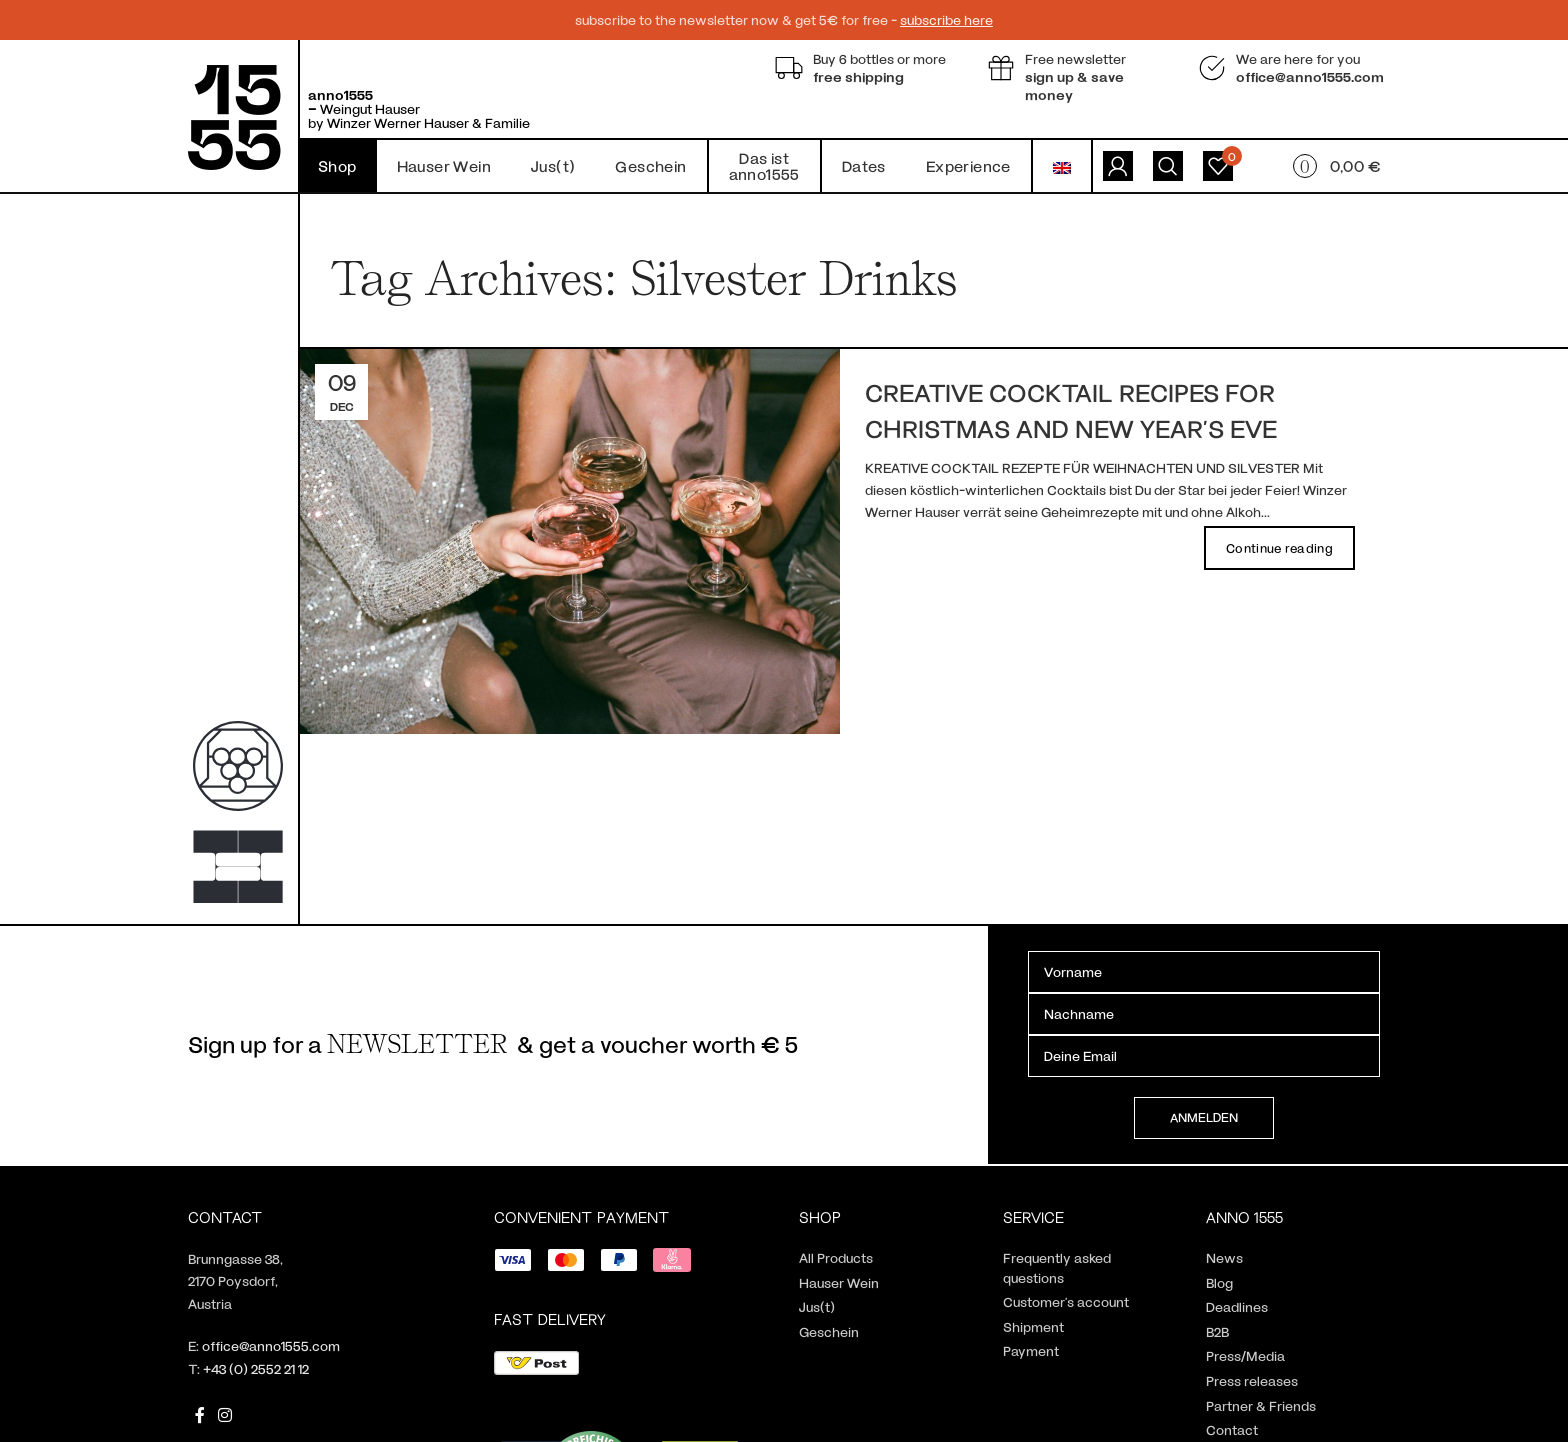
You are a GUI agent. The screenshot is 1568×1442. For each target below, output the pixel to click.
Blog (1219, 1282)
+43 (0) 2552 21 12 (256, 1368)
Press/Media (1245, 1355)
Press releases (1252, 1380)
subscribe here (946, 19)
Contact (1232, 1429)
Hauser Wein (839, 1282)
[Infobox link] (866, 68)
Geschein (829, 1331)
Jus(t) (817, 1306)
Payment (1031, 1350)
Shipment (1033, 1326)
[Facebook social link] (199, 1415)
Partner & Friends (1261, 1405)
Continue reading (1279, 548)
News (1224, 1257)
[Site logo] (234, 115)
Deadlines (1237, 1306)
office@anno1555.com (271, 1345)
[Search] (1168, 166)
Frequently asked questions (1057, 1267)
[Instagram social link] (224, 1415)
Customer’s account (1066, 1301)
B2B (1217, 1331)
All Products (836, 1257)
